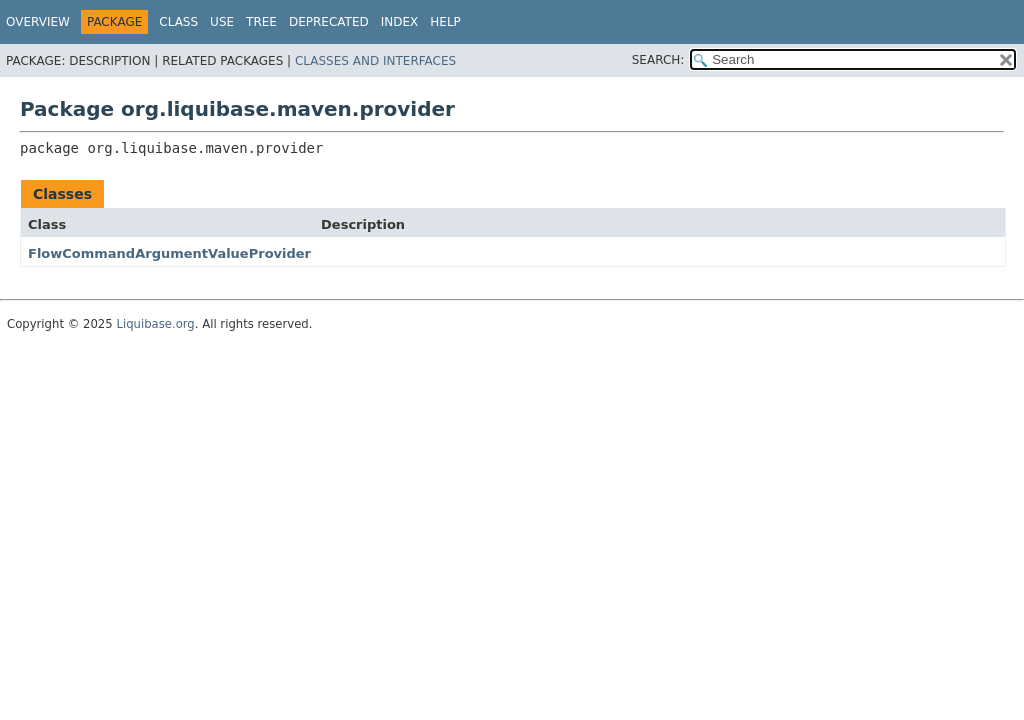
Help (445, 22)
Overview (38, 22)
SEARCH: (658, 60)
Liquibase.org (155, 324)
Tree (261, 22)
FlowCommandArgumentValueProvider (169, 253)
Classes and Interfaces (375, 61)
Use (222, 22)
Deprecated (329, 22)
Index (400, 22)
